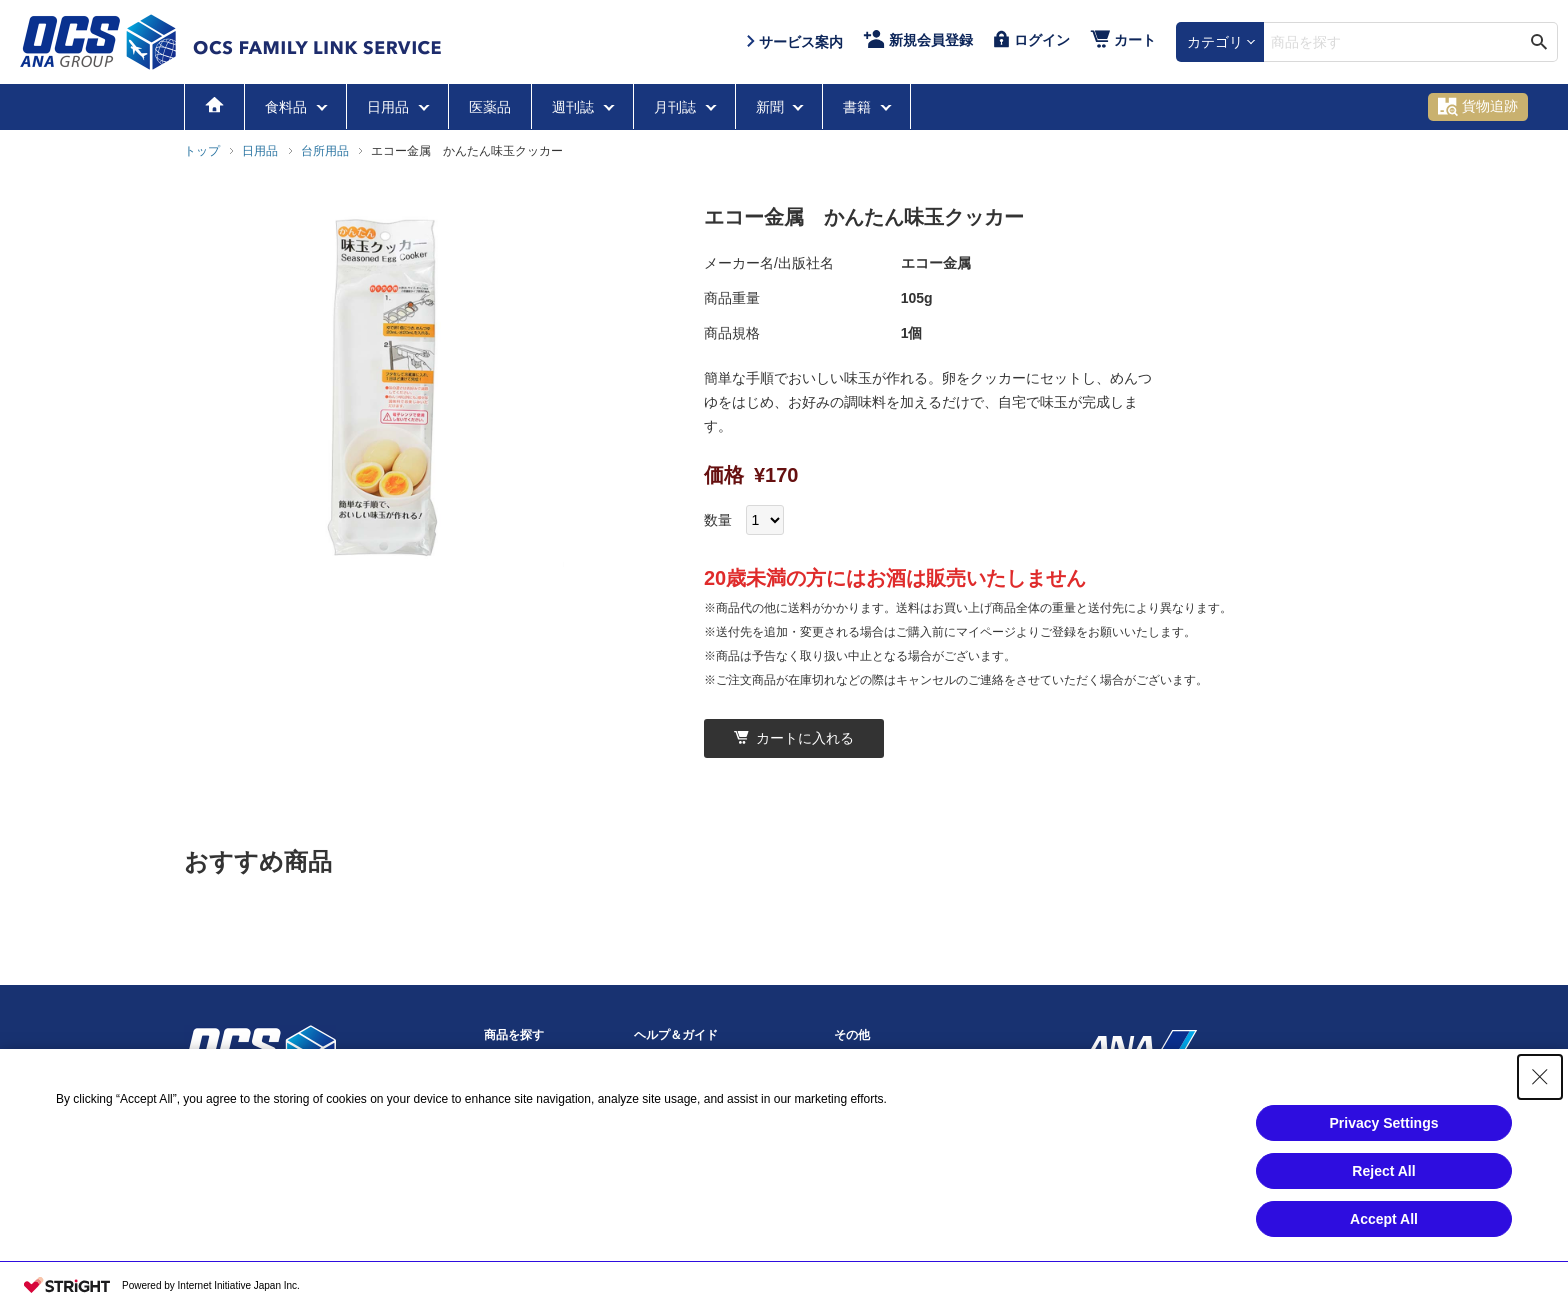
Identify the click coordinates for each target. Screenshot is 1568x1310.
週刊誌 (575, 107)
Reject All (1383, 1171)
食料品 (288, 107)
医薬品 (490, 107)
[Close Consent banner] (1540, 1077)
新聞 (772, 107)
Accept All (1384, 1219)
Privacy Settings (1384, 1123)
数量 (718, 520)
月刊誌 (677, 107)
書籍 (859, 107)
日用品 (390, 107)
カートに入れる (794, 738)
